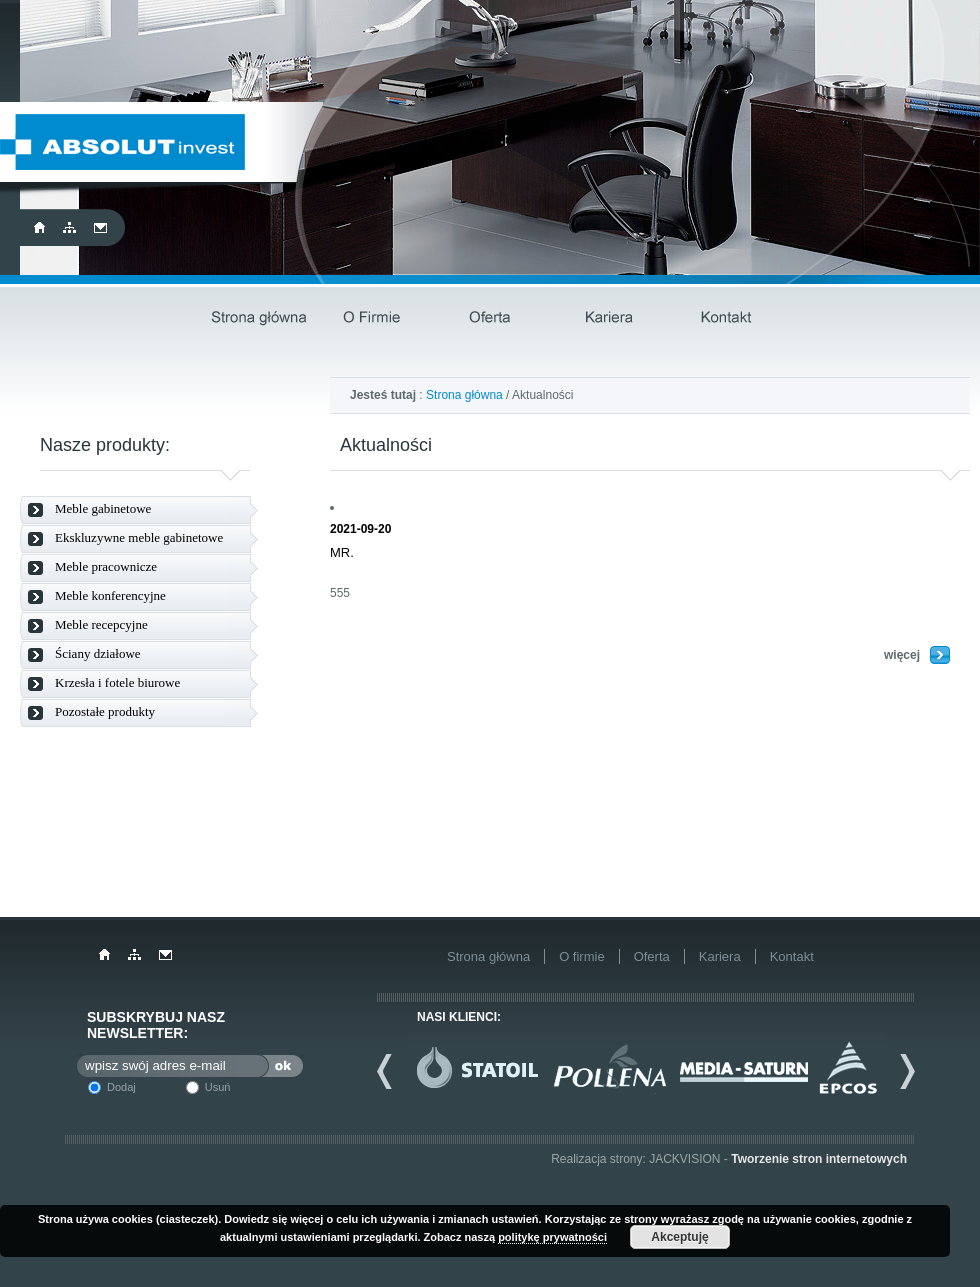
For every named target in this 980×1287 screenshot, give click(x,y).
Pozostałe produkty (105, 711)
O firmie (375, 319)
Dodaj (121, 1087)
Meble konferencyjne (110, 595)
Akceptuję (679, 1237)
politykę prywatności (552, 1237)
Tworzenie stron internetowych (819, 1159)
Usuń (218, 1087)
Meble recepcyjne (101, 624)
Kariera (609, 319)
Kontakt (726, 319)
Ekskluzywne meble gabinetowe (139, 537)
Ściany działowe (98, 653)
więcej (902, 655)
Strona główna (258, 319)
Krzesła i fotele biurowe (117, 682)
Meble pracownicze (106, 566)
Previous (392, 1071)
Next (900, 1071)
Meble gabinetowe (103, 508)
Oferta (492, 319)
